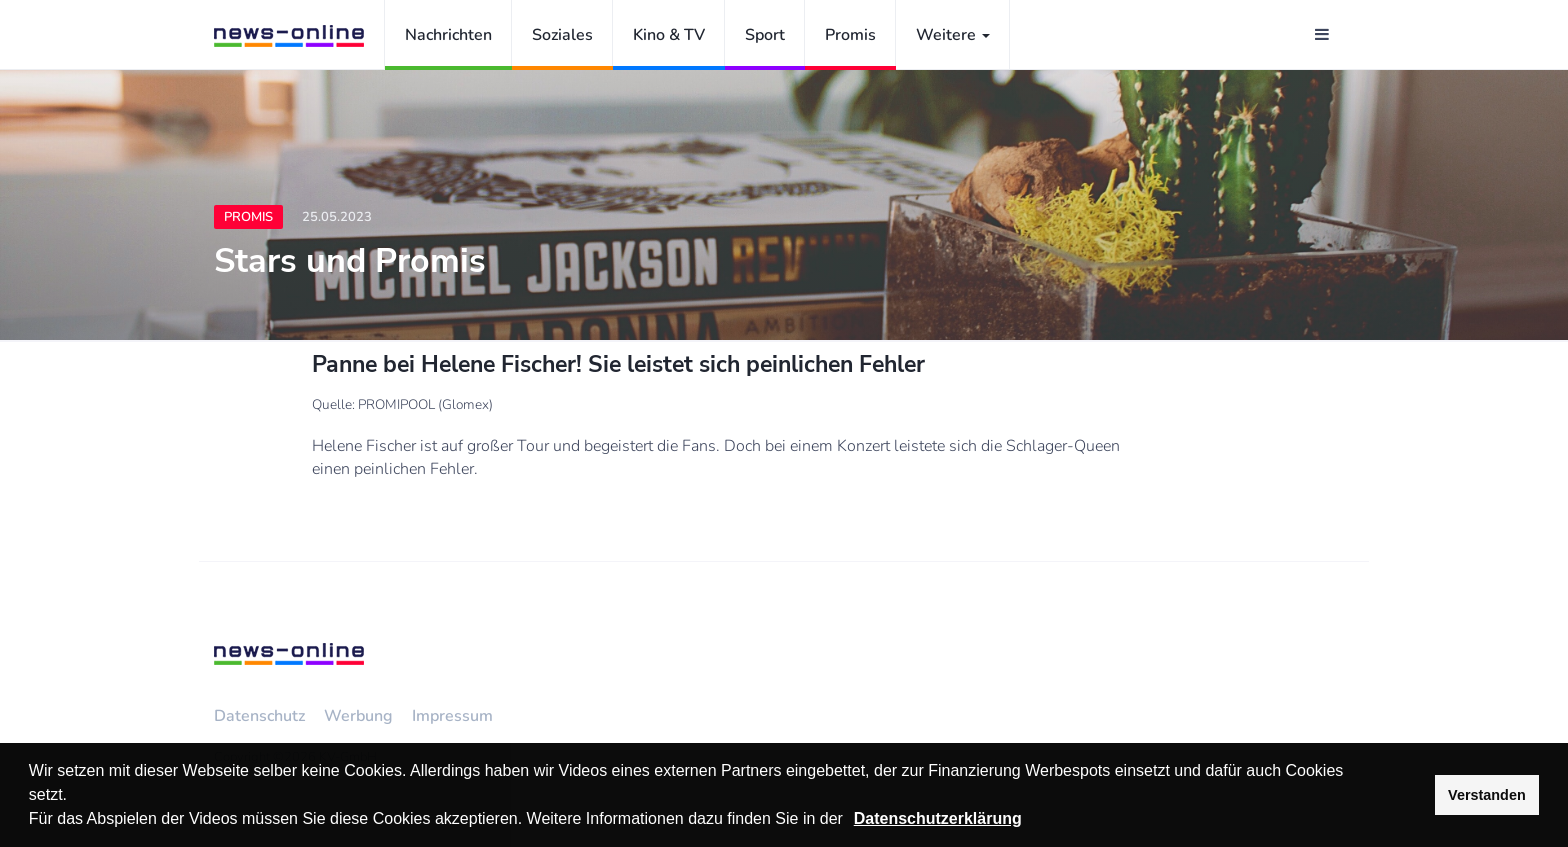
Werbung (358, 716)
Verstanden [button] (1487, 795)
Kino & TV (669, 35)
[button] (850, 821)
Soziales (562, 35)
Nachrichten (448, 35)
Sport (765, 35)
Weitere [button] (953, 35)
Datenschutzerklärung (938, 818)
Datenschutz (259, 716)
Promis (850, 35)
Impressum (452, 716)
